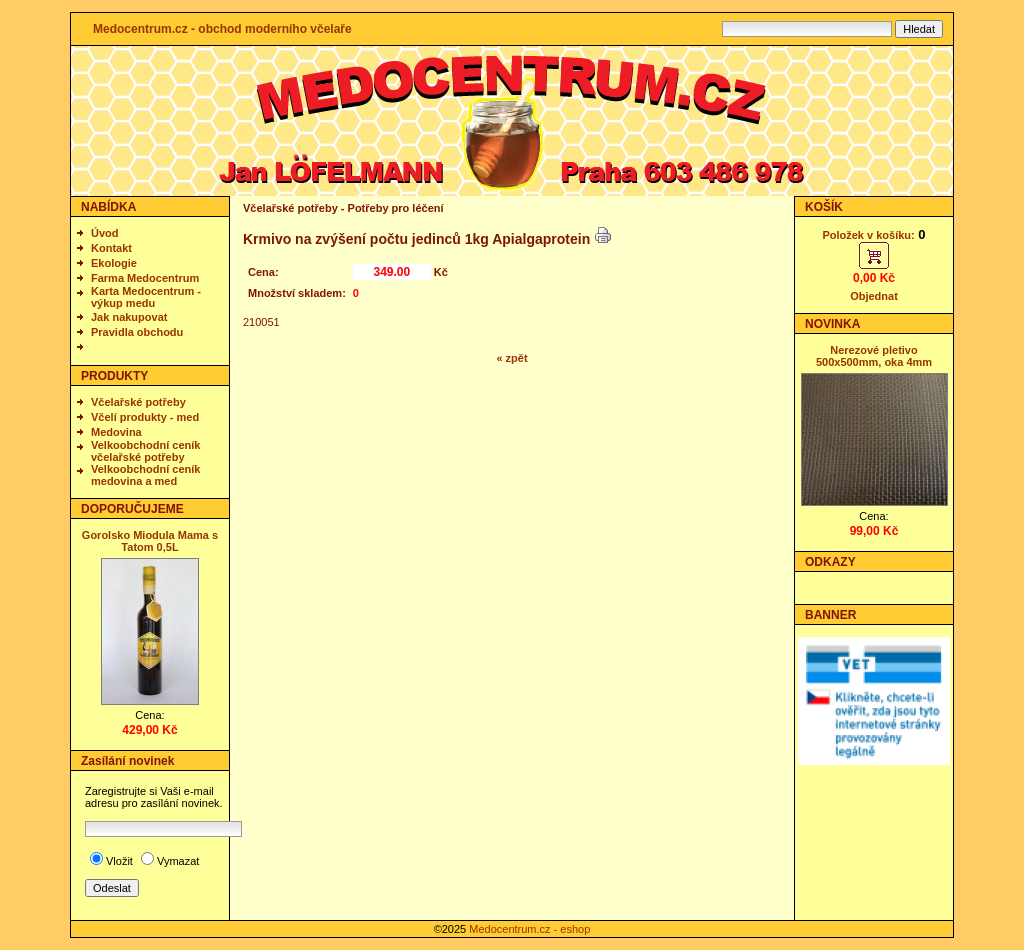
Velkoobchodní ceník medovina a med (145, 475)
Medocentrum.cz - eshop (529, 929)
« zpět (511, 358)
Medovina (116, 432)
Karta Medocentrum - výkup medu (146, 297)
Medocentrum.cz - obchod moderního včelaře (222, 29)
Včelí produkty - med (145, 417)
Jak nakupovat (129, 317)
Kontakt (111, 248)
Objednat (874, 296)
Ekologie (114, 263)
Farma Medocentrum (145, 278)
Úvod (105, 233)
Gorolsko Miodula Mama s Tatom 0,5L (150, 541)
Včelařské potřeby (138, 402)
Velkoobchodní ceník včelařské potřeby (145, 451)
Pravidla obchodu (137, 332)
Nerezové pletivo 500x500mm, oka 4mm (874, 356)
